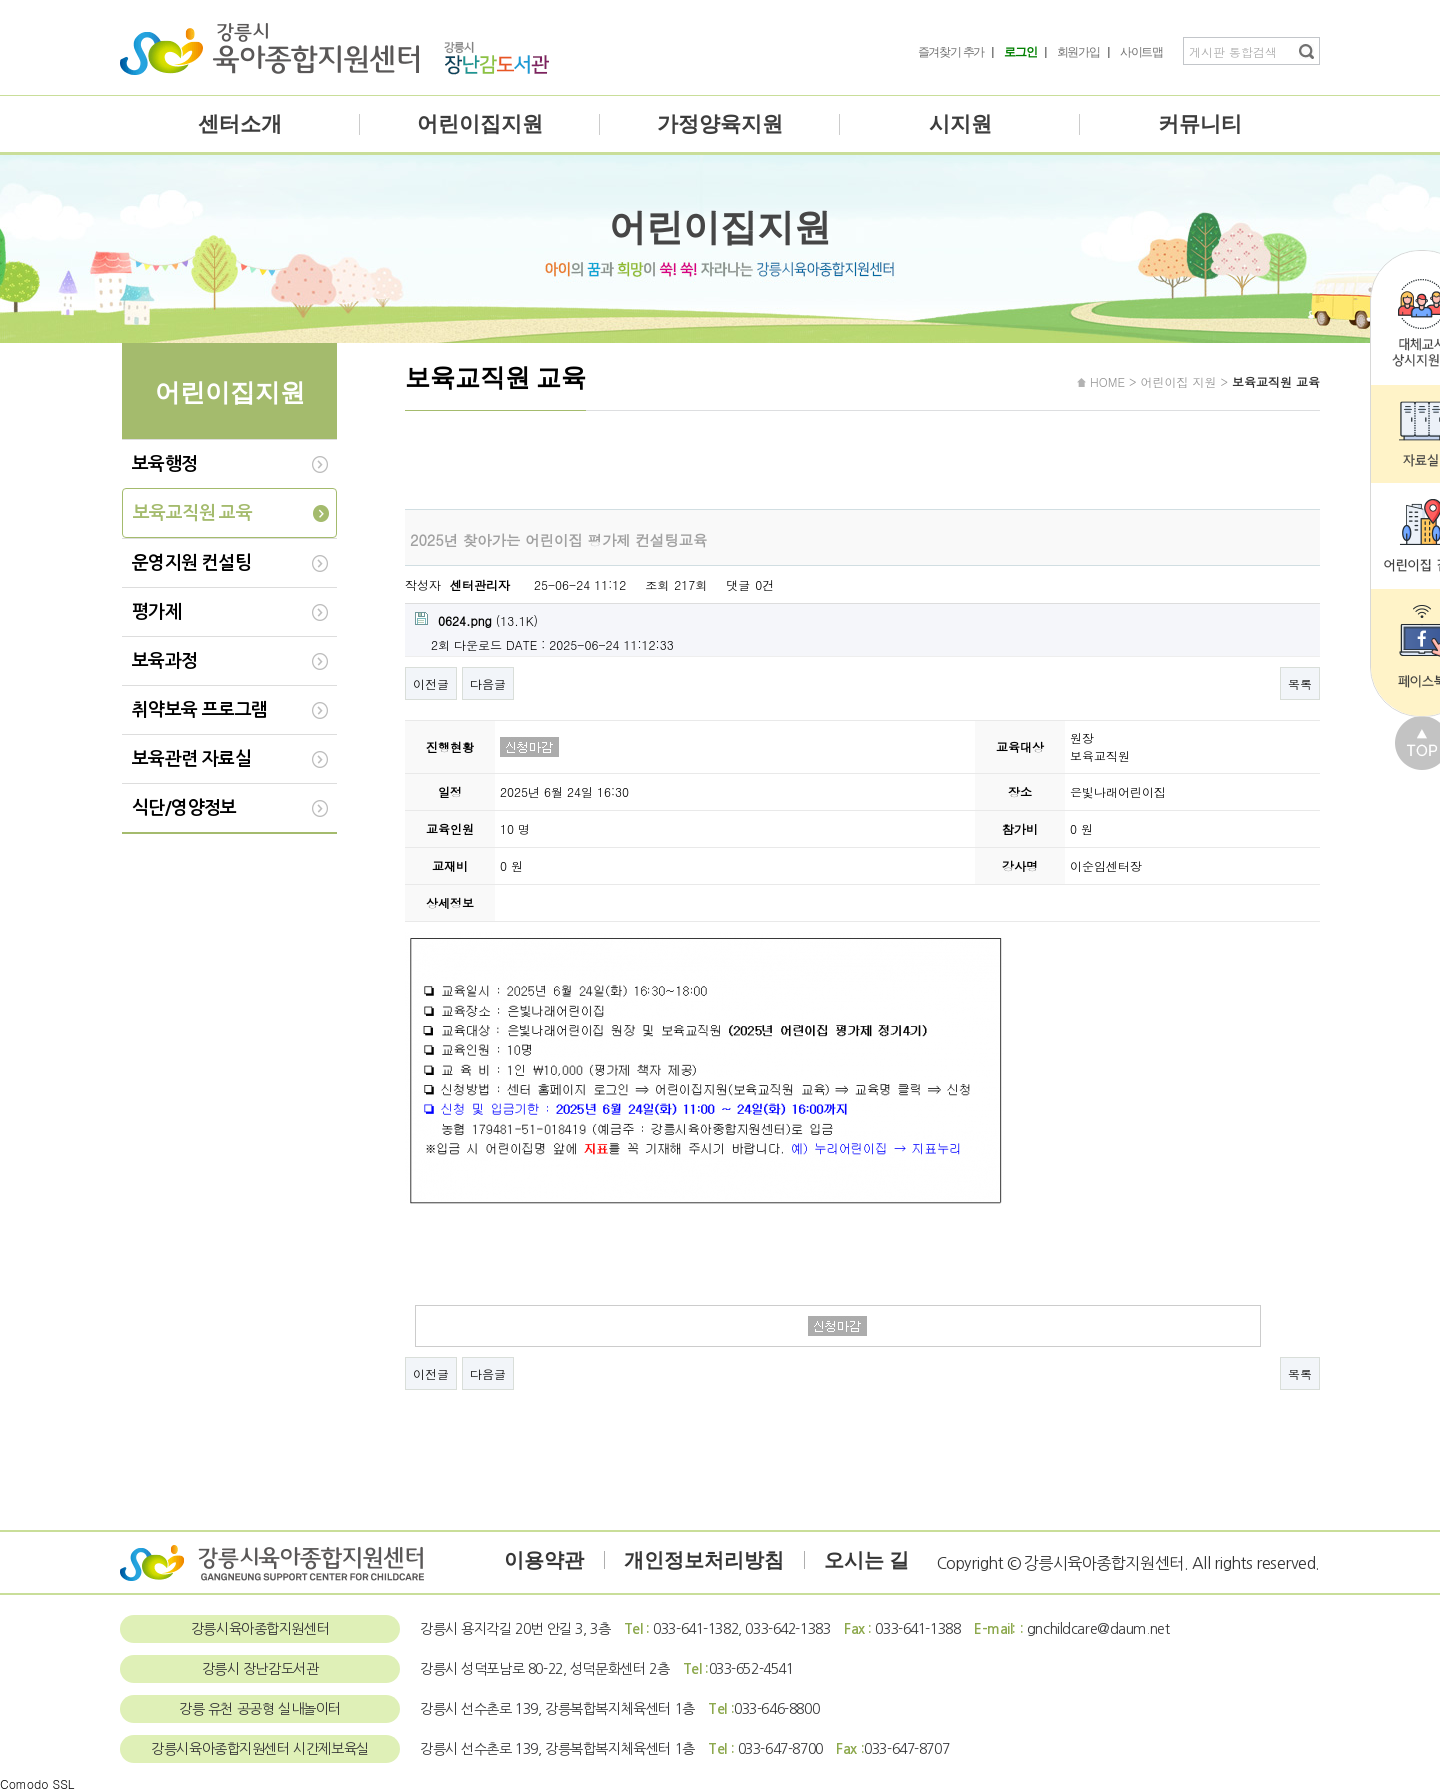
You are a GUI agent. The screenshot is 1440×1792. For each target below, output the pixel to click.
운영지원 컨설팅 (191, 563)
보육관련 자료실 (191, 759)
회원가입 (1078, 52)
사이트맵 (1141, 52)
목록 (1300, 683)
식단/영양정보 (184, 808)
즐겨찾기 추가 (951, 52)
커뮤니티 (1200, 124)
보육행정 (165, 464)
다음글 (488, 683)
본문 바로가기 (0, 0)
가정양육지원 (720, 124)
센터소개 (240, 124)
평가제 (156, 612)
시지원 (960, 124)
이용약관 (544, 1560)
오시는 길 (866, 1560)
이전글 (431, 683)
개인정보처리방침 (704, 1560)
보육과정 (165, 661)
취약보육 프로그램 (200, 710)
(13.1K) (476, 620)
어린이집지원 (480, 124)
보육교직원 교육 (192, 513)
